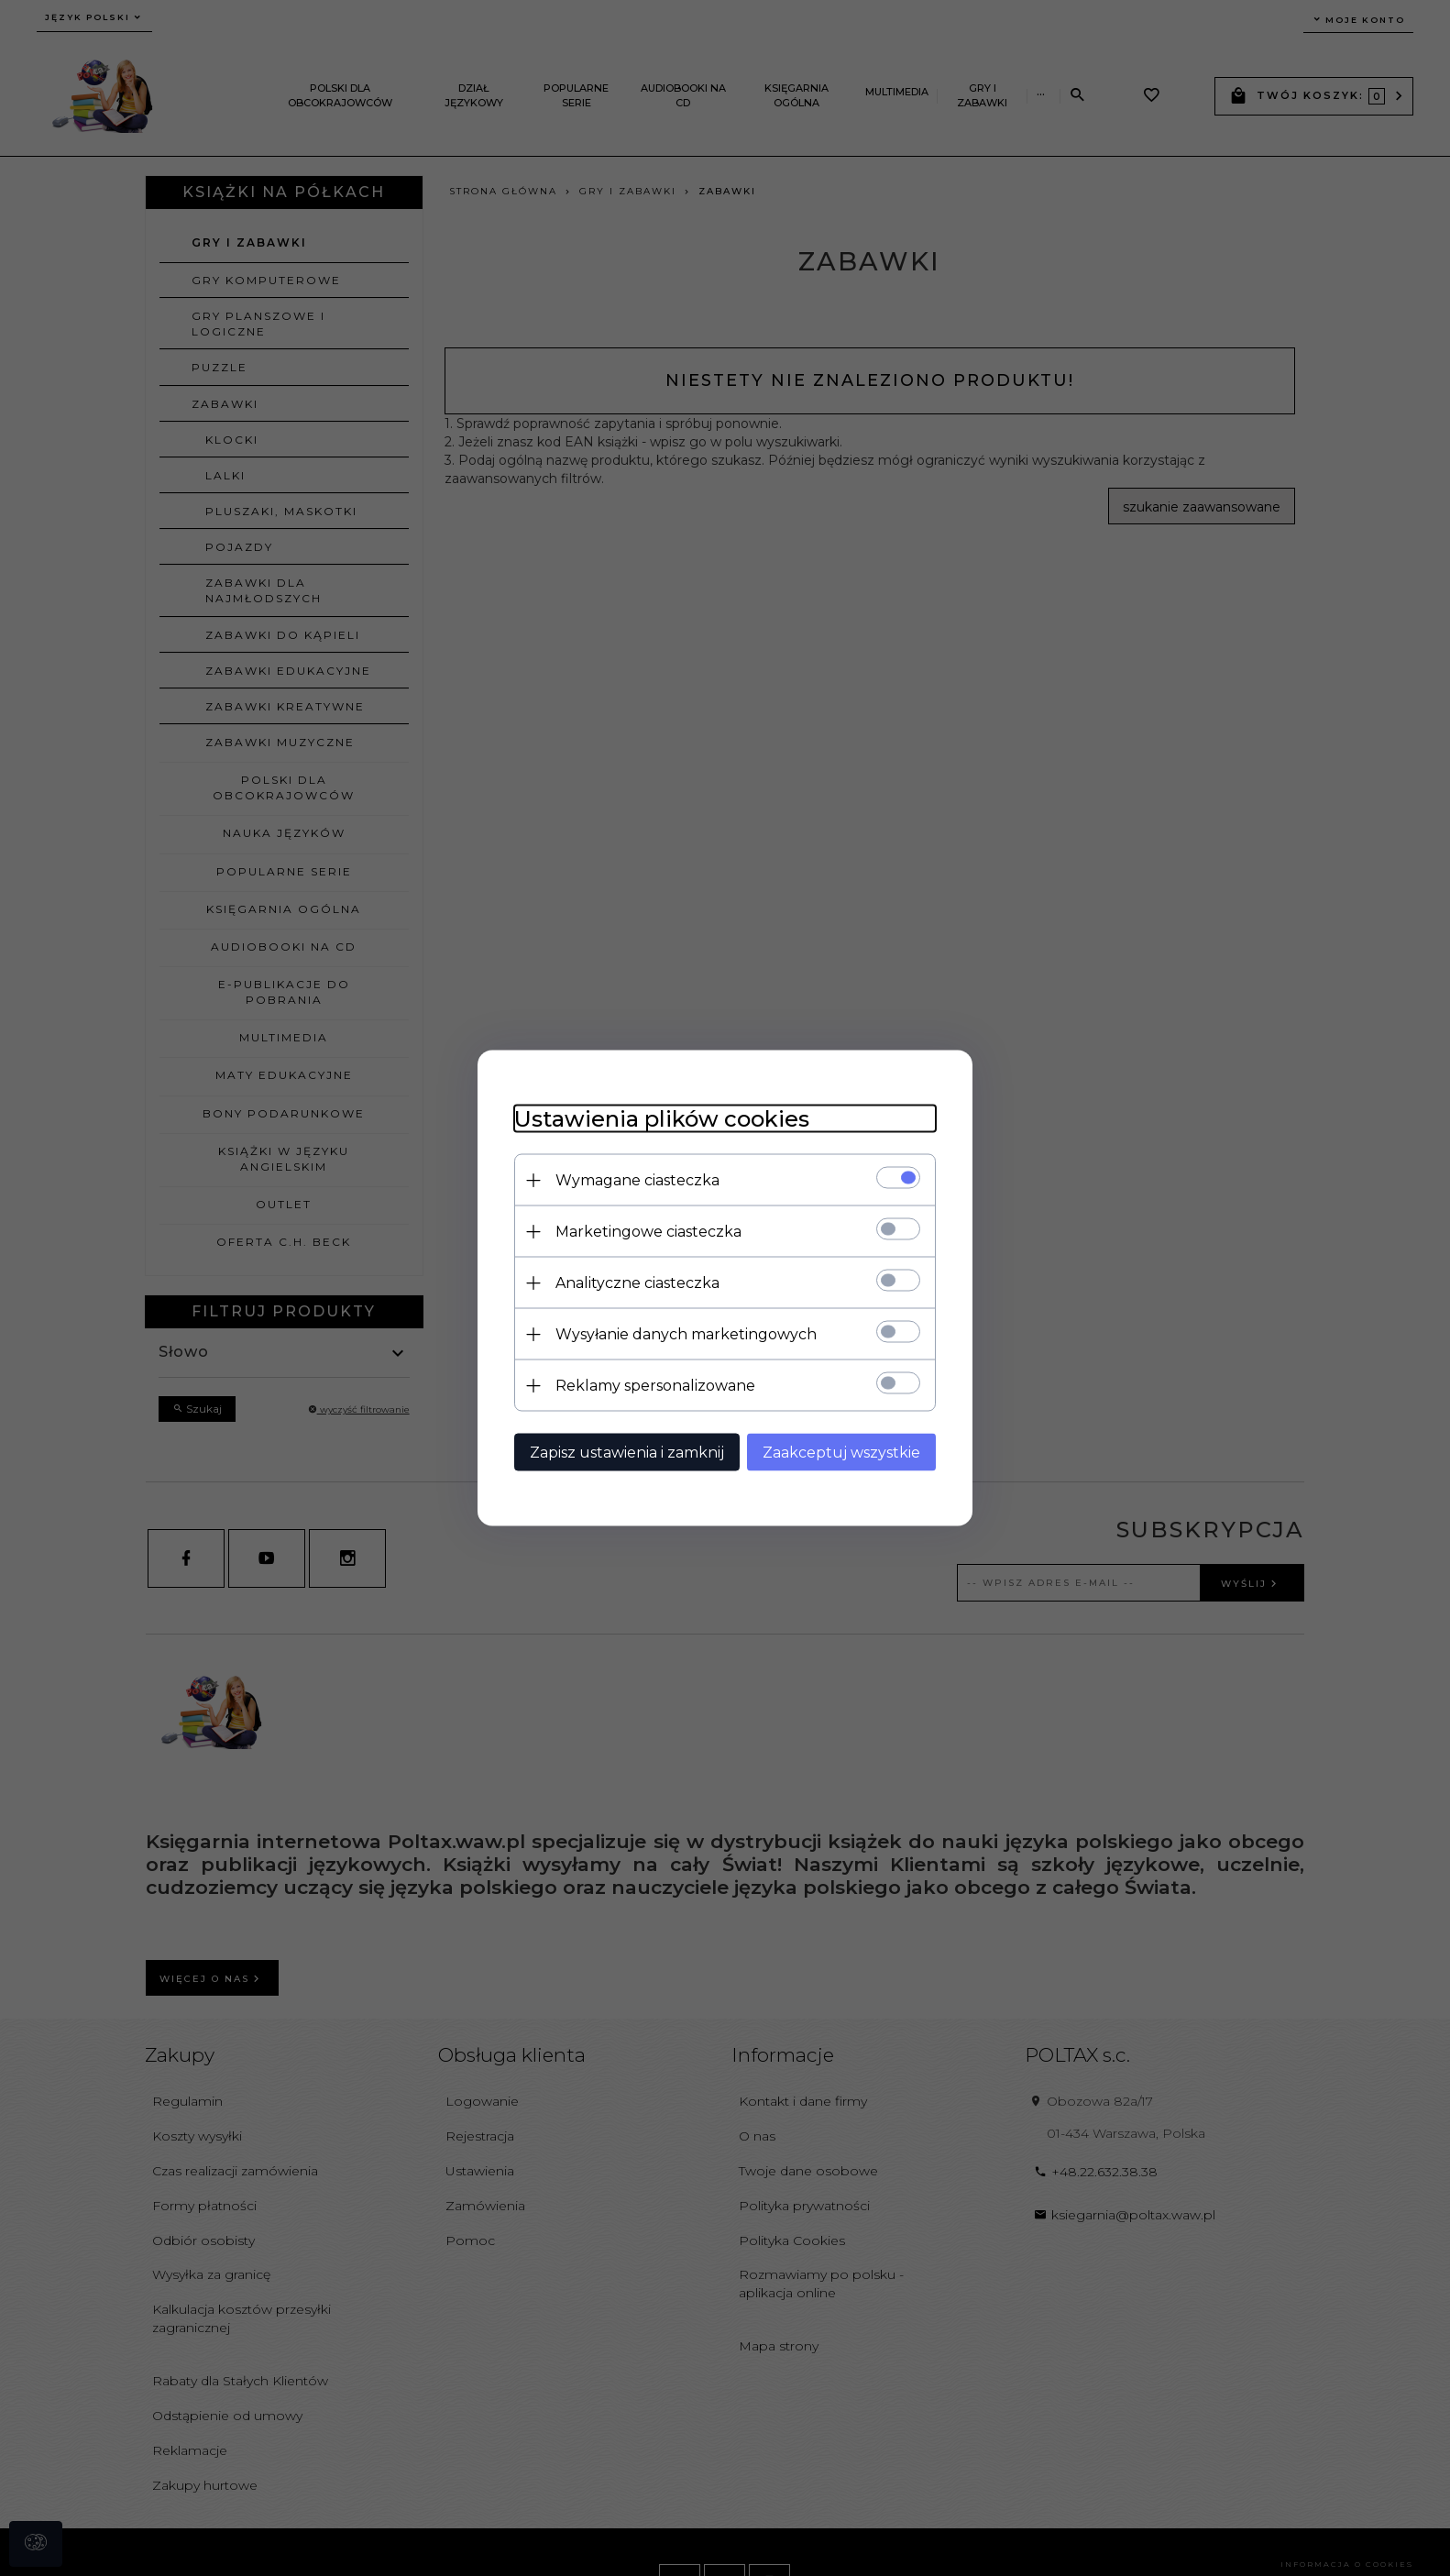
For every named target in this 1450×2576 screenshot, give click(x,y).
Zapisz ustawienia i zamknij (627, 1452)
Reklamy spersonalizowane (655, 1385)
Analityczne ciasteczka (637, 1283)
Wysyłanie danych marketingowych (686, 1334)
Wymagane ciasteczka (637, 1180)
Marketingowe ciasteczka (648, 1231)
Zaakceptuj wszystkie (841, 1452)
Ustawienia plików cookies (661, 1119)
